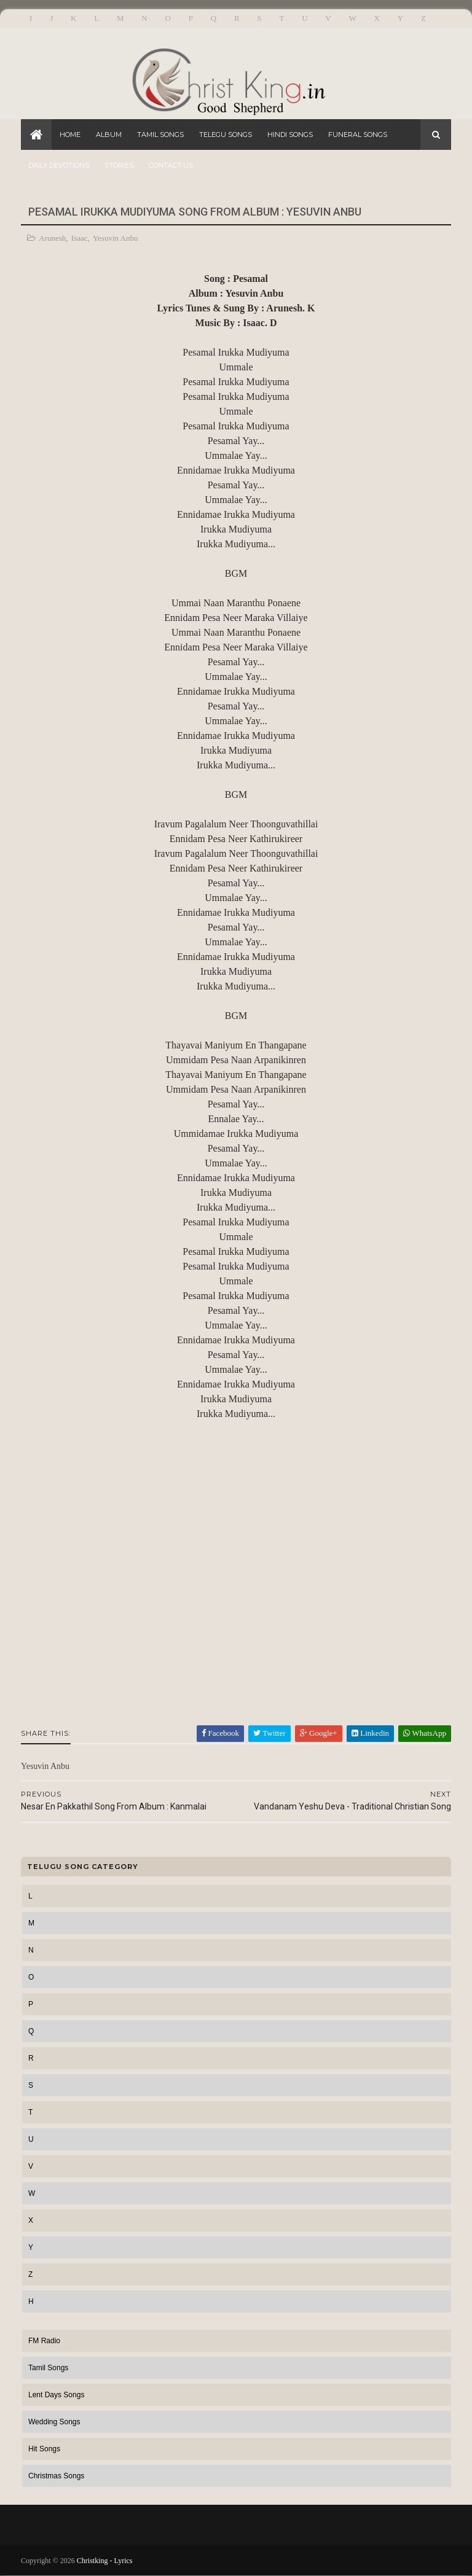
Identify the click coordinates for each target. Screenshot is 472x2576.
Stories (118, 165)
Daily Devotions (58, 165)
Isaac (79, 238)
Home (70, 134)
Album (109, 134)
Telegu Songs (225, 134)
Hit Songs (44, 2449)
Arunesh (52, 238)
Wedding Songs (54, 2422)
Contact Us (171, 165)
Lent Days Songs (56, 2395)
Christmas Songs (56, 2476)
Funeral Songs (357, 134)
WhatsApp (424, 1733)
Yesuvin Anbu (115, 238)
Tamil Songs (160, 134)
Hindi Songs (290, 134)
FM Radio (44, 2340)
